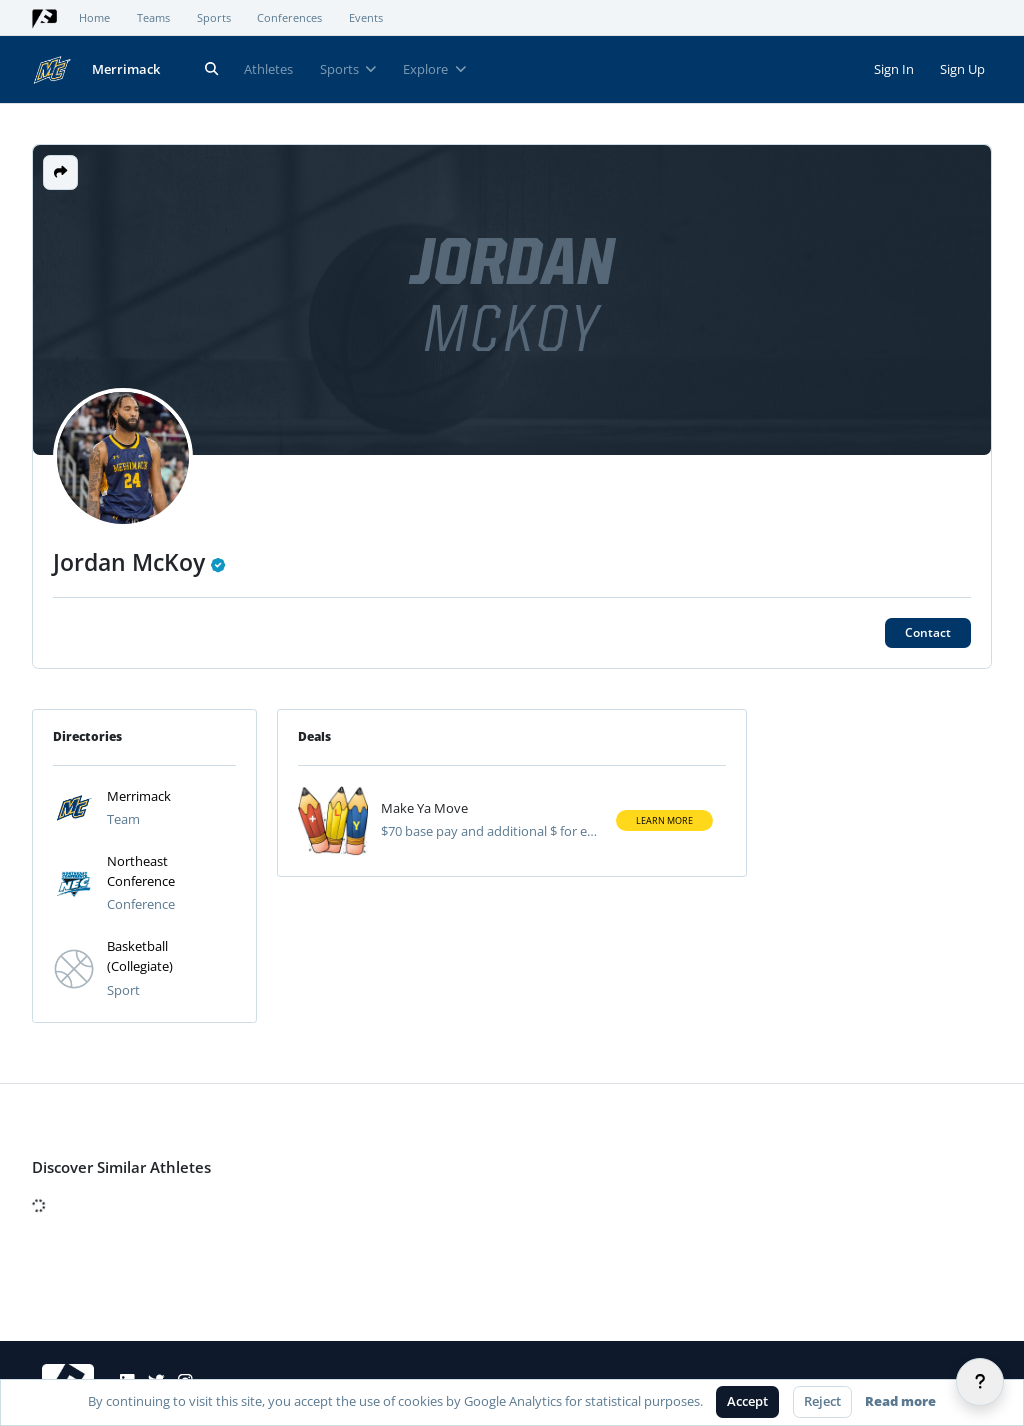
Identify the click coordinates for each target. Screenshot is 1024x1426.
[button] (60, 172)
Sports (214, 18)
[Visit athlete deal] (333, 821)
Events (366, 18)
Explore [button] (434, 69)
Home (94, 18)
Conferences (289, 18)
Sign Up (962, 69)
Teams (153, 18)
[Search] (212, 69)
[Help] (980, 1382)
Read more (900, 1401)
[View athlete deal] (490, 809)
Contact (928, 632)
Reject (822, 1401)
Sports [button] (348, 69)
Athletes (268, 69)
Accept (747, 1401)
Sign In (894, 69)
